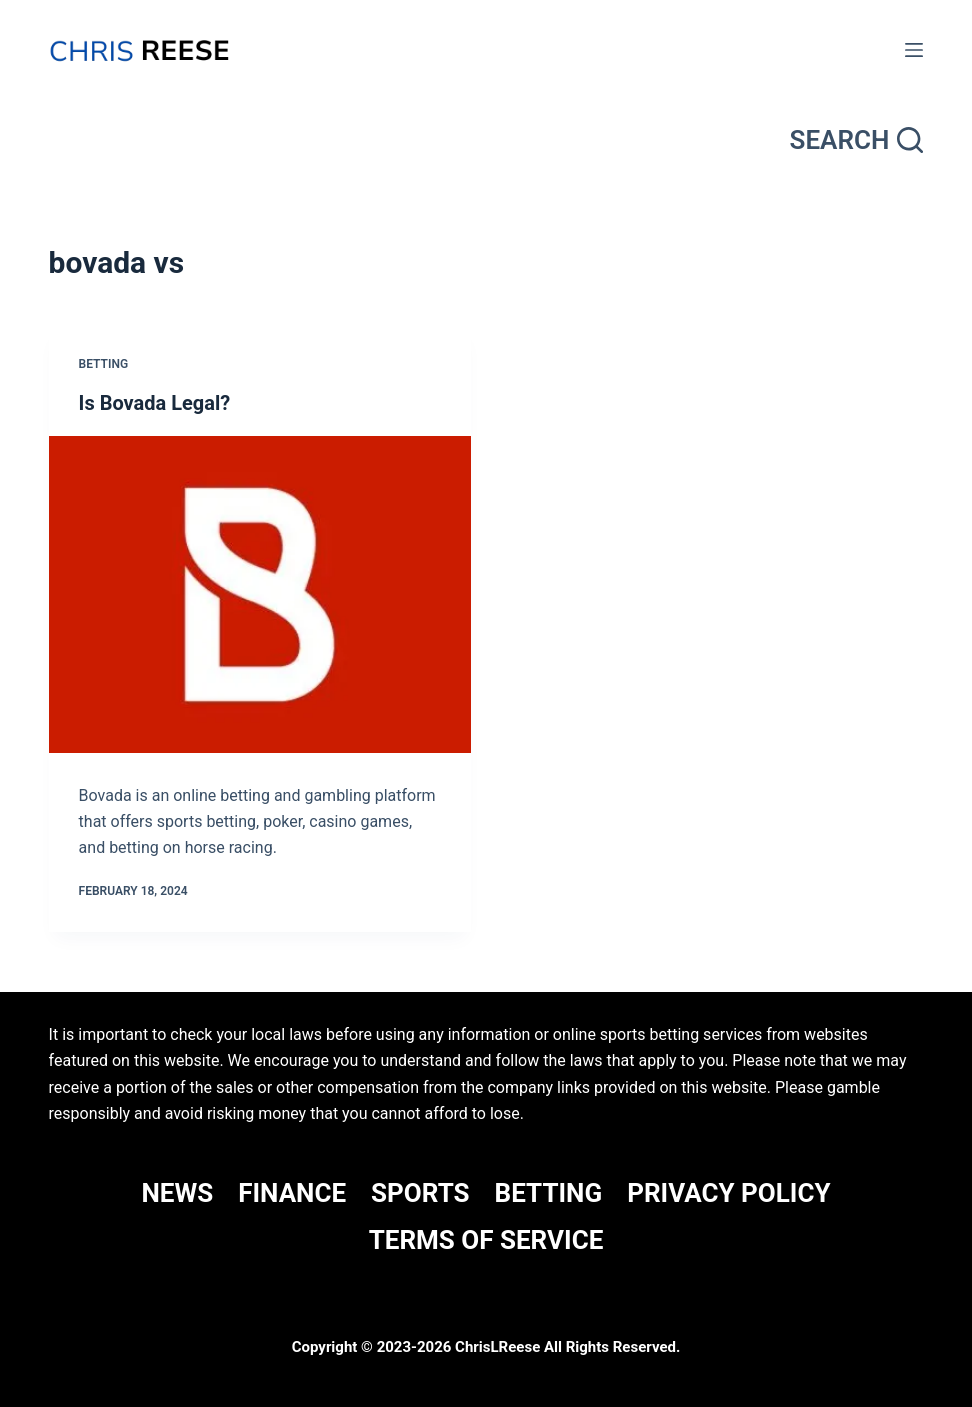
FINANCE (292, 1193)
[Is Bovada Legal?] (260, 594)
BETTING (549, 1193)
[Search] (857, 140)
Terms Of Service (486, 1240)
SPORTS (420, 1193)
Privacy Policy (728, 1193)
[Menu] (914, 50)
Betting (103, 364)
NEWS (177, 1193)
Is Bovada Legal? (155, 403)
